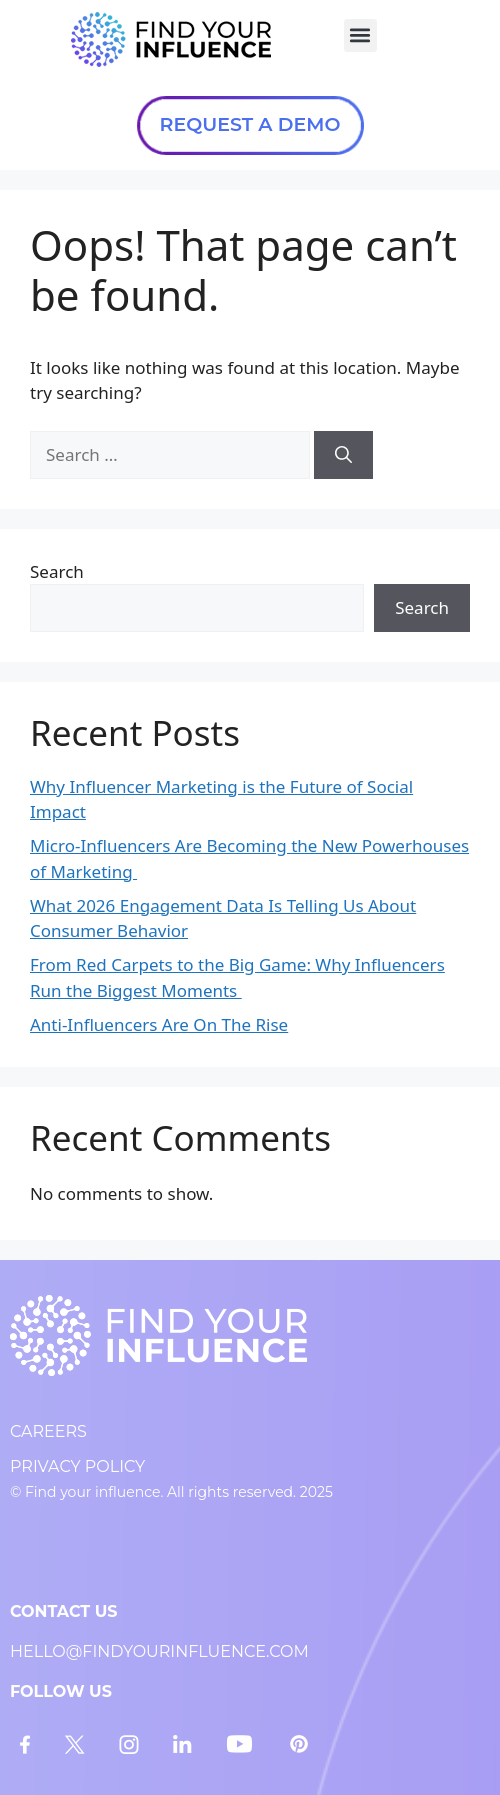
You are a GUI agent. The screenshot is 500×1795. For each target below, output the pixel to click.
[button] (360, 35)
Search (57, 571)
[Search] (343, 455)
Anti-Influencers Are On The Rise (159, 1024)
